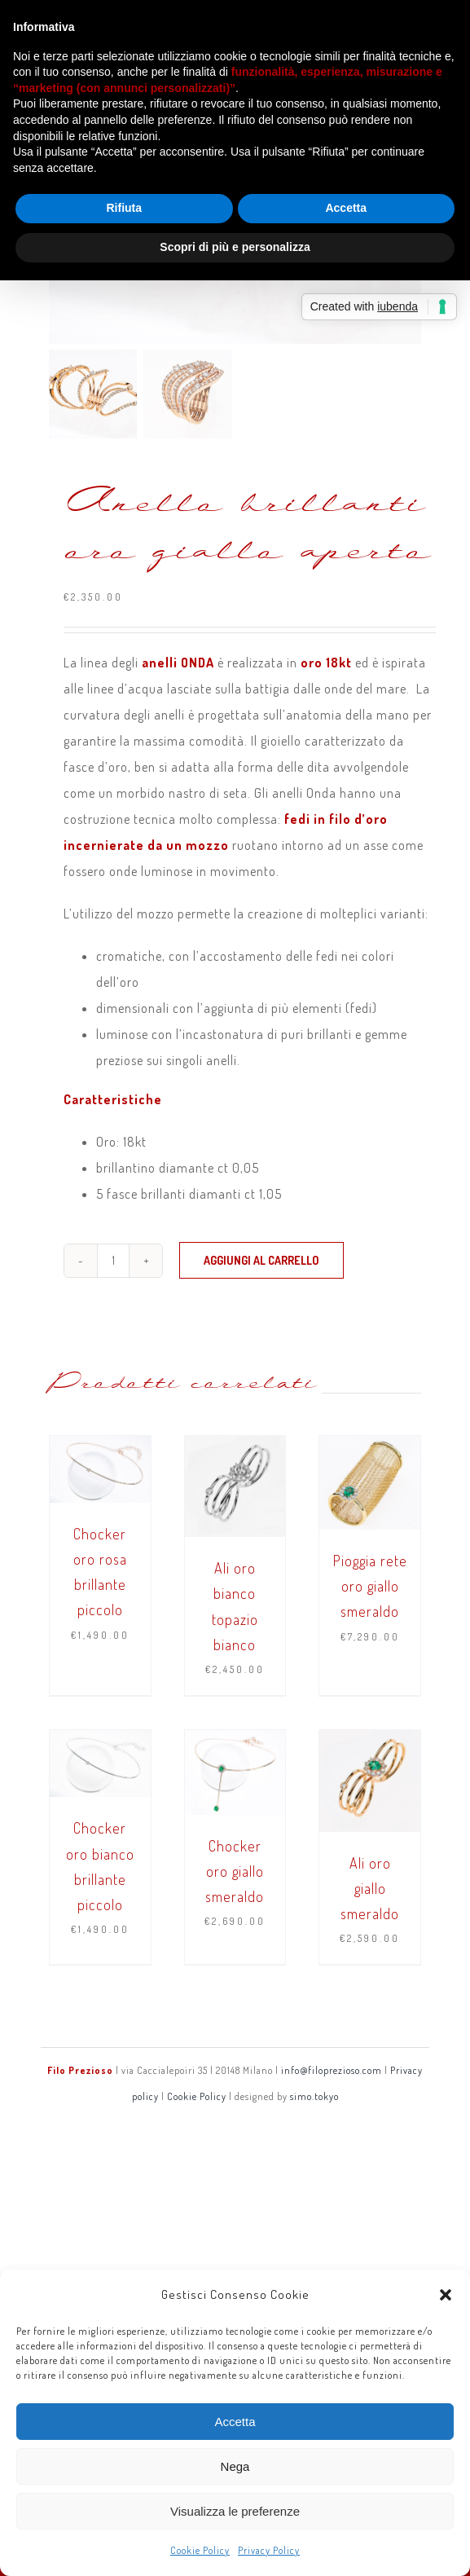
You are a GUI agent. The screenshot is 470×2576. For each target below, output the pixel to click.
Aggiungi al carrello (261, 1260)
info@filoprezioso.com (331, 2070)
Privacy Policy (269, 2550)
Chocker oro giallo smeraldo (234, 1871)
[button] (445, 2295)
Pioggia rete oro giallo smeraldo (370, 1586)
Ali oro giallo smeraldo (369, 1888)
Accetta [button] (346, 207)
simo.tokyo (314, 2096)
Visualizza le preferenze (235, 2511)
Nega (235, 2466)
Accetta (234, 2421)
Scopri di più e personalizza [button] (235, 246)
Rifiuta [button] (124, 207)
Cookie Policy (200, 2550)
